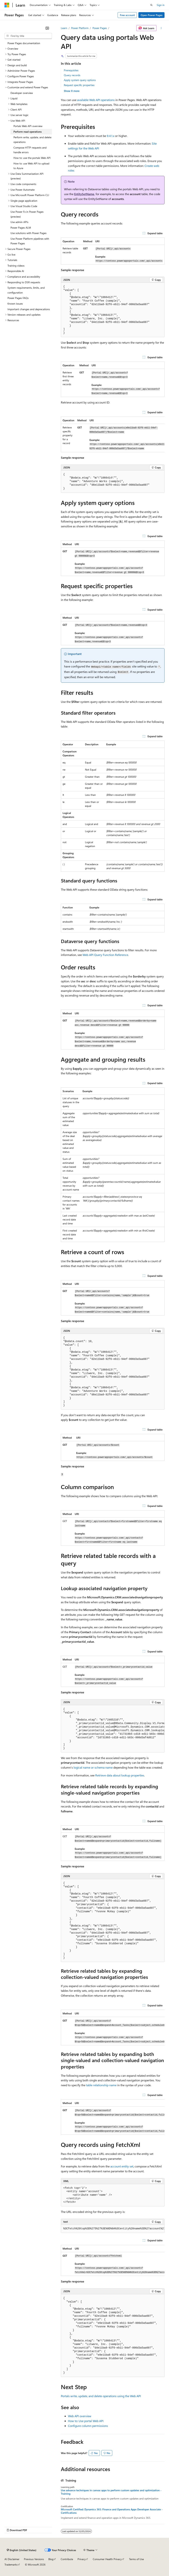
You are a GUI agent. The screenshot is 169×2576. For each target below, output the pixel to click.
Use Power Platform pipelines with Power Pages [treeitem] (29, 241)
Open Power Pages (151, 15)
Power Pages (99, 28)
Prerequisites (71, 70)
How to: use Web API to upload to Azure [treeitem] (31, 166)
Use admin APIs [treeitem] (19, 222)
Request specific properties (79, 85)
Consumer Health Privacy (107, 2559)
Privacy (81, 2559)
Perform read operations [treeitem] (27, 131)
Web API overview (79, 2416)
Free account (127, 15)
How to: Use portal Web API (85, 2421)
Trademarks (11, 2564)
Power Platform (80, 28)
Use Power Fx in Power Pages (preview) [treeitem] (27, 214)
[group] (113, 434)
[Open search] (151, 5)
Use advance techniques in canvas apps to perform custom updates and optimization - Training (111, 2492)
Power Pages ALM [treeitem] (20, 227)
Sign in (161, 5)
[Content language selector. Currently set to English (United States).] (21, 2550)
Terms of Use (136, 2559)
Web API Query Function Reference (105, 955)
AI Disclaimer (11, 2559)
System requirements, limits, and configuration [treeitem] (26, 290)
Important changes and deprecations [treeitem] (28, 309)
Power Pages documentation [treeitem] (23, 43)
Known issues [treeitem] (15, 303)
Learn (64, 28)
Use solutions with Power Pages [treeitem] (28, 233)
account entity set (121, 2166)
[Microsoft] (6, 5)
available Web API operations (96, 100)
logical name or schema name (93, 1767)
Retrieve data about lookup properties (119, 1775)
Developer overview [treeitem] (21, 93)
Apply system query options (80, 80)
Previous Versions (34, 2559)
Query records (72, 75)
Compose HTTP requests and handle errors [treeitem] (29, 150)
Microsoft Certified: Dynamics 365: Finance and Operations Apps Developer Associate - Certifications (112, 2511)
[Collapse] (47, 28)
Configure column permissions (88, 2426)
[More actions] (161, 28)
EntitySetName (84, 194)
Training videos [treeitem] (15, 265)
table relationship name (101, 2085)
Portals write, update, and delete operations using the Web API (101, 2396)
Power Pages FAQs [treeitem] (18, 298)
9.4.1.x (110, 136)
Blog (50, 2559)
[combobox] (28, 36)
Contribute (67, 2559)
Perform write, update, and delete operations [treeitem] (32, 139)
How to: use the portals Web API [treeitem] (32, 158)
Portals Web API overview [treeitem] (27, 126)
